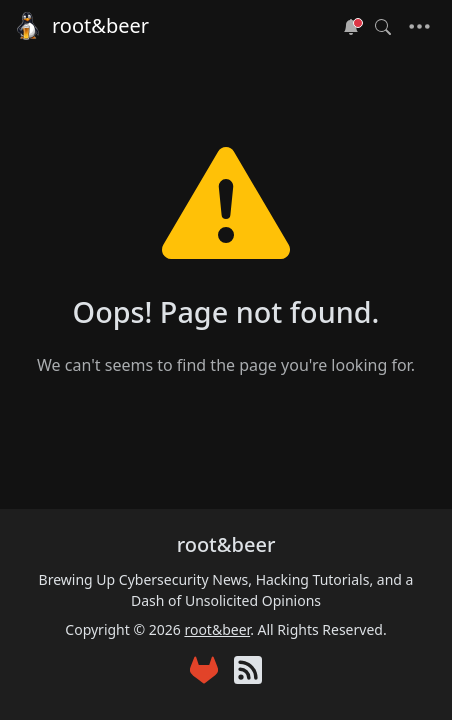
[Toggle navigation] (419, 27)
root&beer (80, 26)
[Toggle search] (383, 27)
